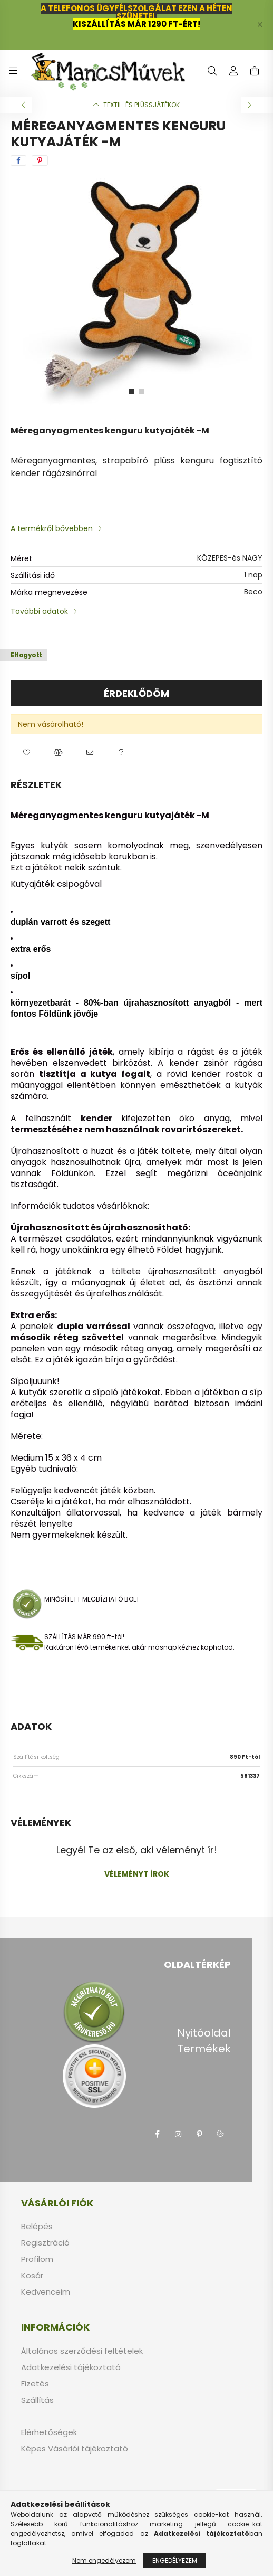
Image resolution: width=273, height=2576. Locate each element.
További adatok (39, 611)
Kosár (32, 2275)
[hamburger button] (13, 70)
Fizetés (35, 2384)
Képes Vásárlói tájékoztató (74, 2449)
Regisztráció (45, 2243)
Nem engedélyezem (104, 2560)
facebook (157, 2134)
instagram (178, 2134)
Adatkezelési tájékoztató (71, 2367)
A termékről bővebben (52, 528)
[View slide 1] (131, 391)
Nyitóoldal (204, 2032)
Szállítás (37, 2400)
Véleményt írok (136, 1874)
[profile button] (233, 70)
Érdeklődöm (136, 693)
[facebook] (18, 160)
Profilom (37, 2259)
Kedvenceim (45, 2292)
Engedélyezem (174, 2560)
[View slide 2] (141, 391)
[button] (26, 752)
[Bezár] (260, 25)
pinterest (199, 2134)
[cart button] (254, 70)
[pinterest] (40, 160)
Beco (253, 591)
